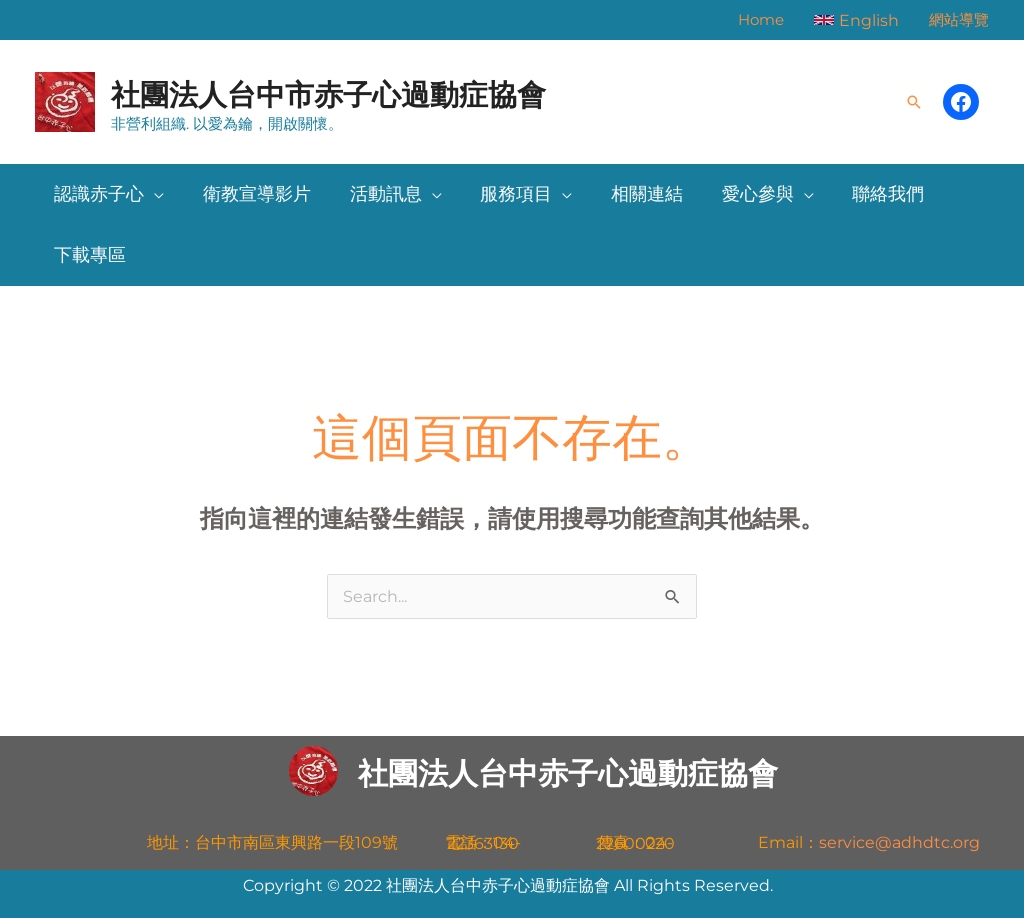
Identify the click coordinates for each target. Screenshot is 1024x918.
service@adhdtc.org (899, 842)
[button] (856, 20)
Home (761, 19)
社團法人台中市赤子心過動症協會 (328, 94)
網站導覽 (959, 19)
